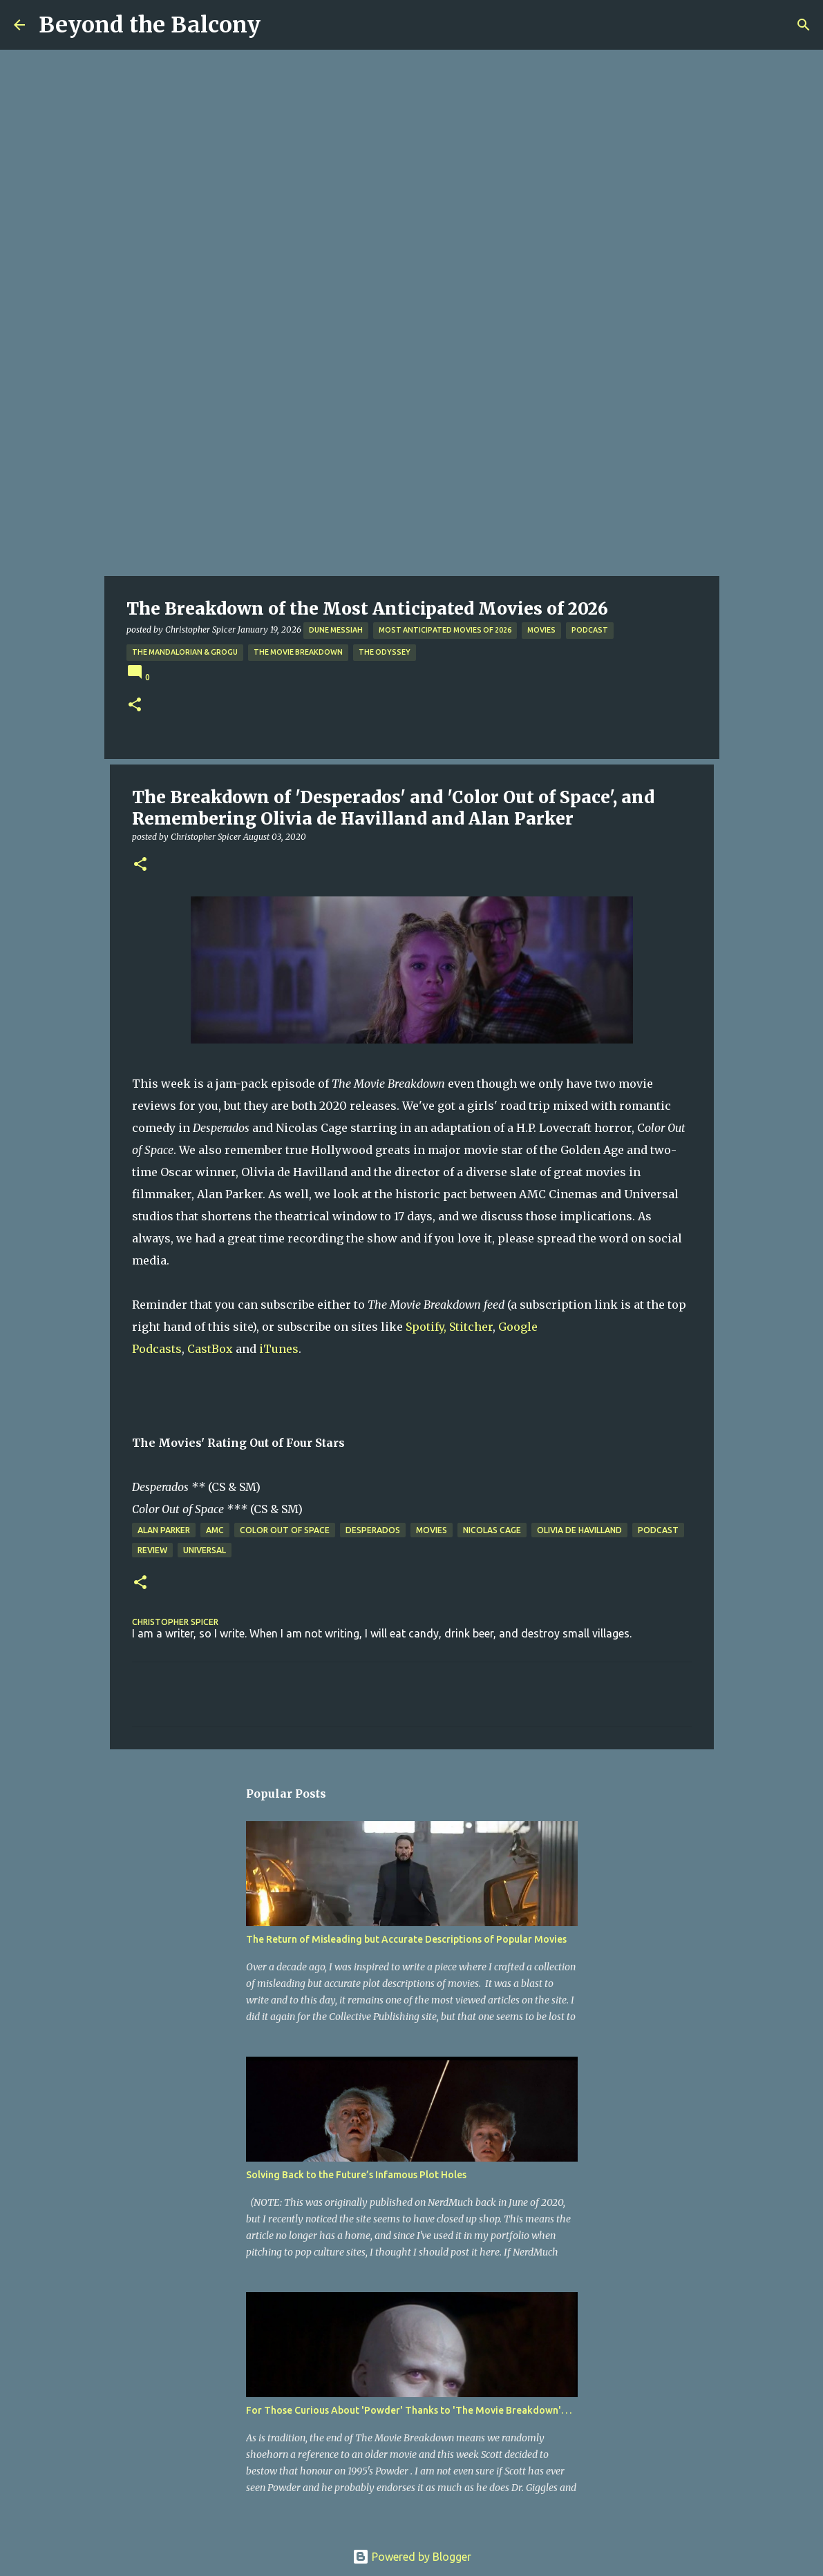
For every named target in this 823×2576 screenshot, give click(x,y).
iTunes (279, 1349)
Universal (204, 1550)
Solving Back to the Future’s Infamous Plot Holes (356, 2174)
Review (152, 1550)
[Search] (803, 24)
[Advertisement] (411, 472)
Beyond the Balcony (150, 25)
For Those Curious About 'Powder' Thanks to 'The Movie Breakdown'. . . (408, 2410)
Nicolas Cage (492, 1530)
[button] (134, 705)
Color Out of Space (285, 1530)
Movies (541, 630)
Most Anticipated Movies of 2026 (445, 630)
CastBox (210, 1349)
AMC (215, 1530)
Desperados (373, 1530)
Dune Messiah (336, 630)
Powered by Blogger (411, 2556)
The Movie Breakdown (298, 652)
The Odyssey (384, 652)
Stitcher (471, 1327)
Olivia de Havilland (579, 1530)
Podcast (589, 630)
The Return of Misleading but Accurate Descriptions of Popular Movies (406, 1939)
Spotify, (426, 1327)
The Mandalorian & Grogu (185, 652)
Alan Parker (164, 1530)
